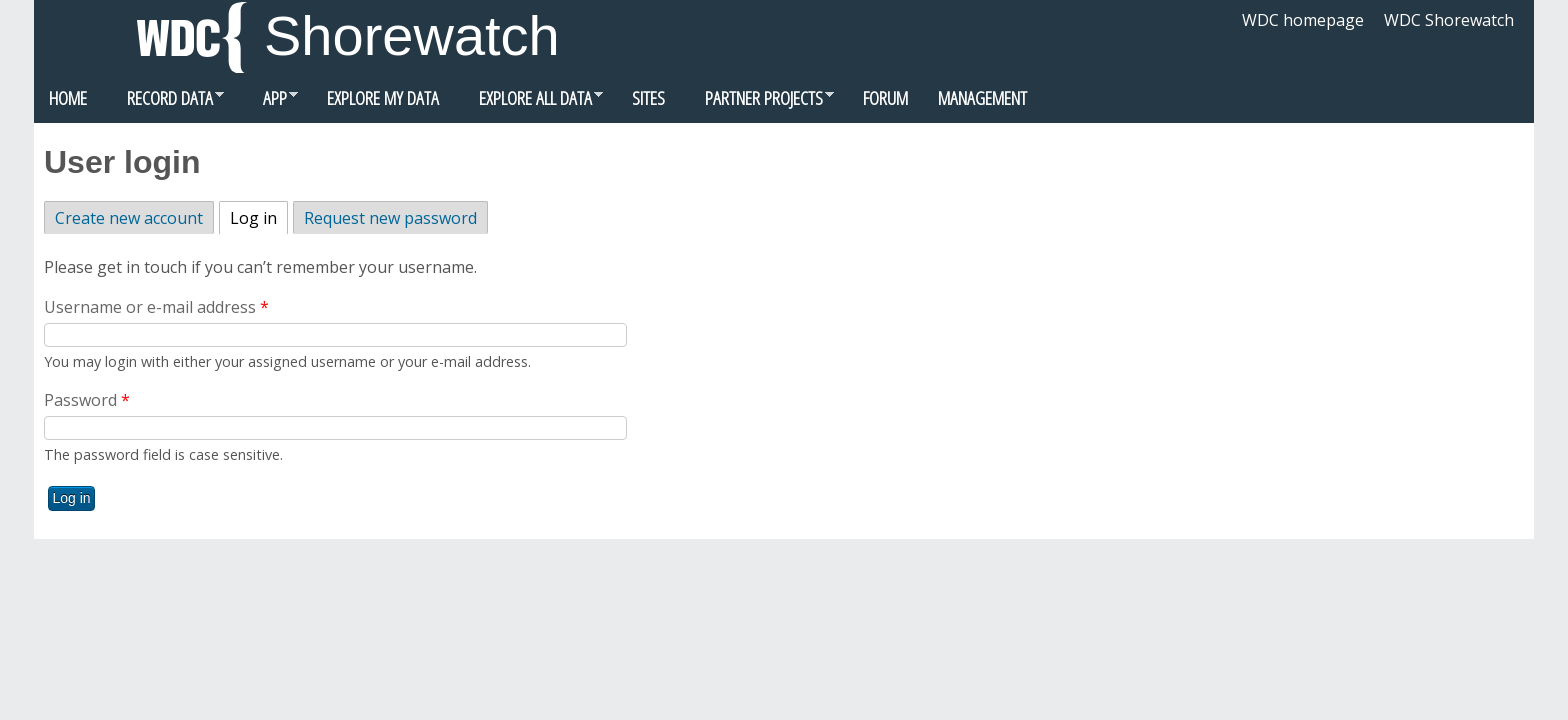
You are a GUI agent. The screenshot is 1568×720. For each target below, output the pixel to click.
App (268, 103)
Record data (163, 103)
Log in (259, 215)
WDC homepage (1303, 20)
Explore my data (383, 97)
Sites (648, 97)
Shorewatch (412, 35)
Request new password (390, 218)
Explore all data (528, 103)
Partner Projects (757, 103)
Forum (885, 97)
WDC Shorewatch (1449, 20)
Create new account (129, 218)
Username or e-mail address (156, 307)
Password (87, 400)
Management (982, 97)
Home (68, 97)
